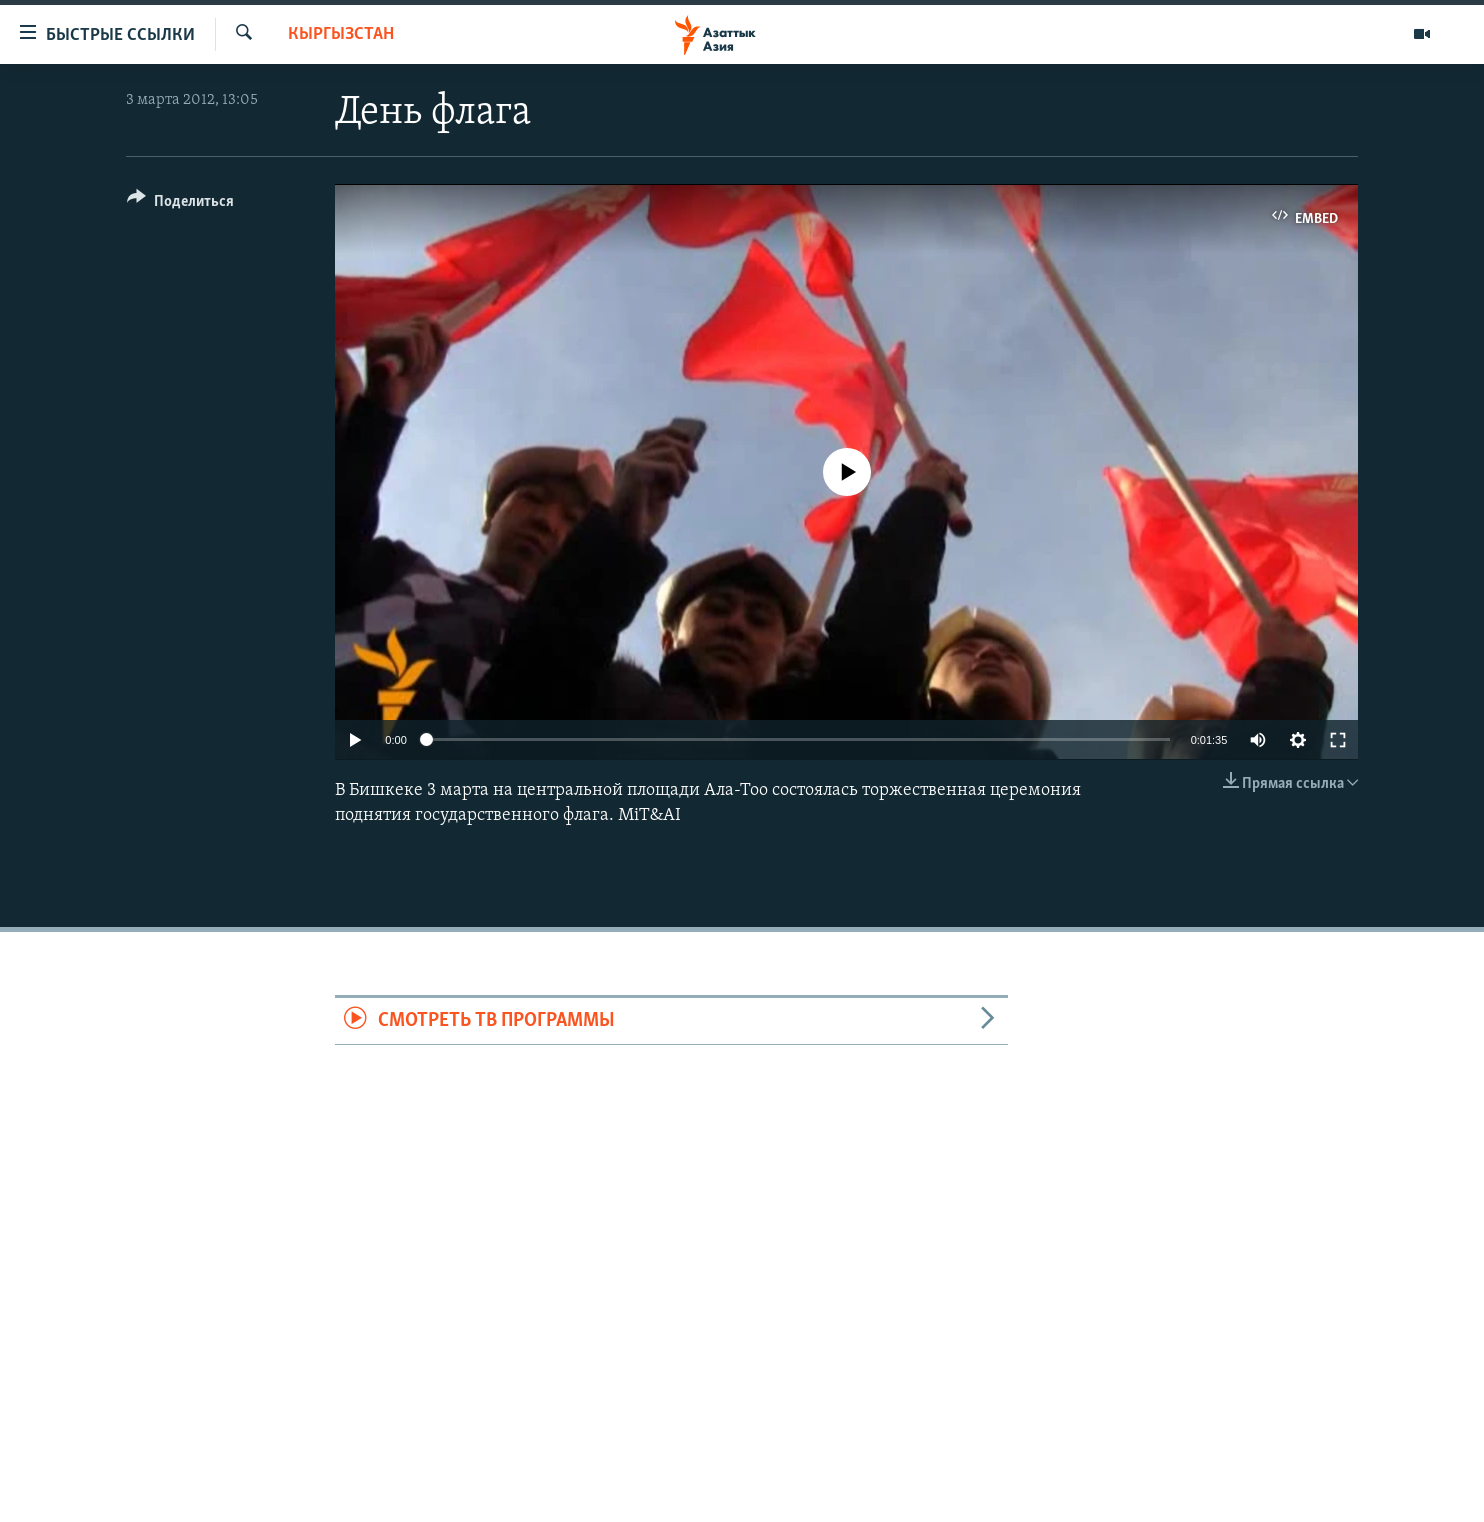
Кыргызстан (341, 34)
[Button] (180, 204)
